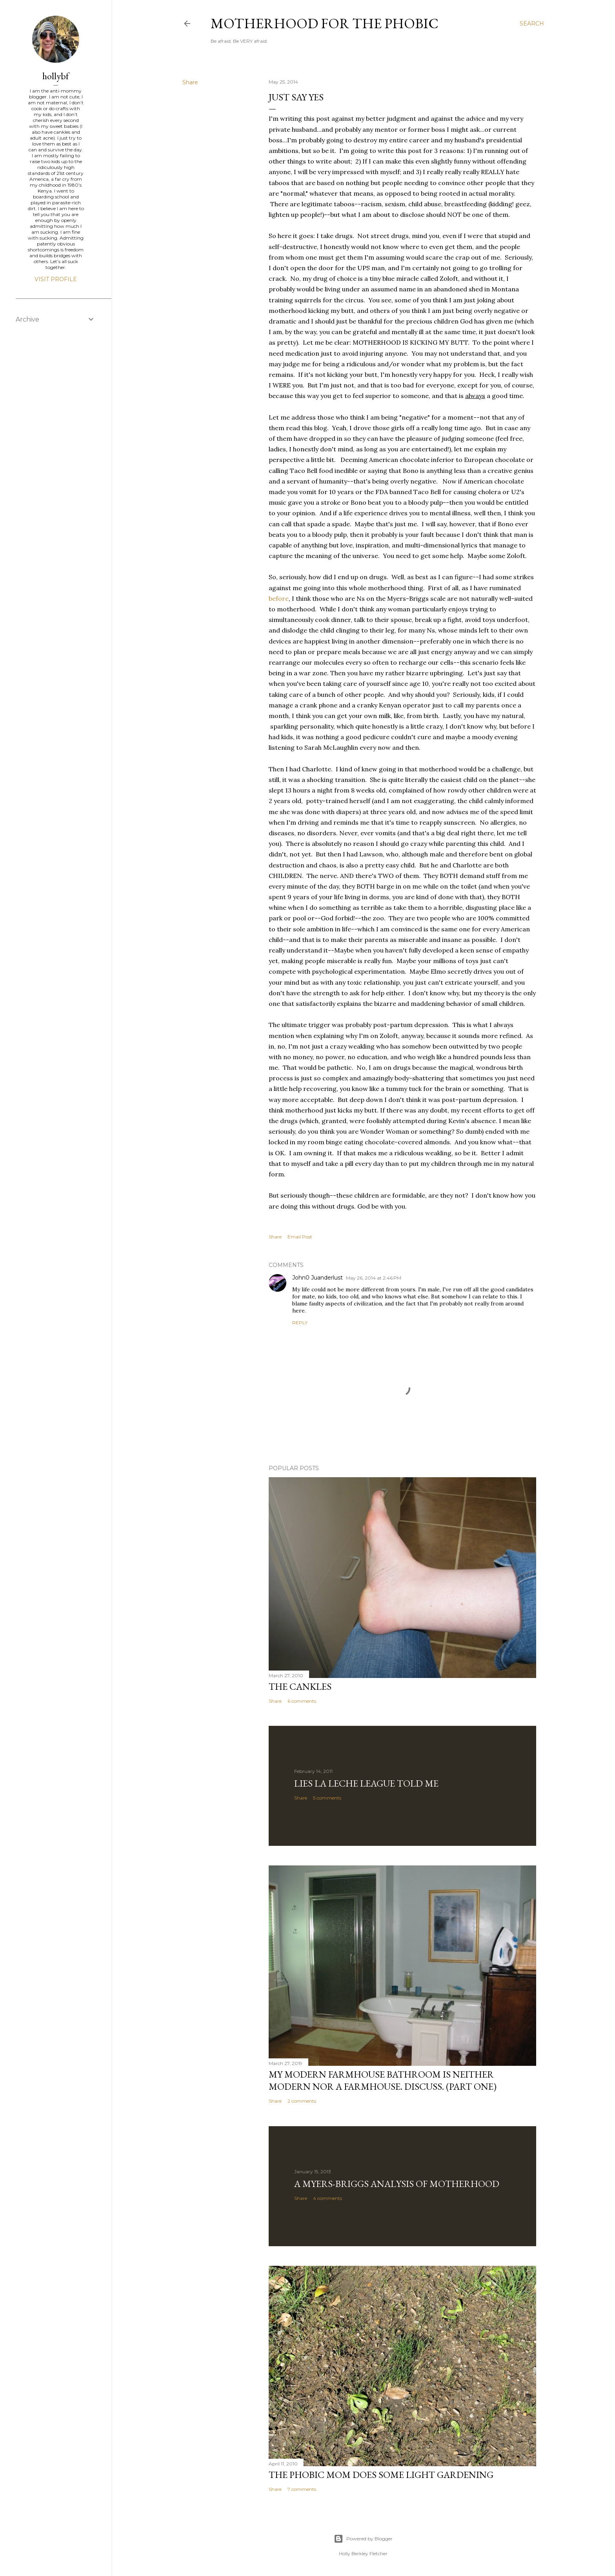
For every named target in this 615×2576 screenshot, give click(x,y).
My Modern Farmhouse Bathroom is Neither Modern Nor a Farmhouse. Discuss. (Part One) (383, 2080)
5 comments (327, 1798)
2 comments (301, 2101)
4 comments (327, 2198)
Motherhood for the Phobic (325, 23)
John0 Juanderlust (317, 1277)
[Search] (532, 23)
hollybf (55, 76)
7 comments (301, 2489)
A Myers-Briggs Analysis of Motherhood (396, 2184)
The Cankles (300, 1686)
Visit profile (56, 279)
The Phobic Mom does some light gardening (381, 2475)
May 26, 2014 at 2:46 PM (373, 1278)
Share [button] (190, 82)
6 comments (301, 1701)
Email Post (299, 1237)
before (279, 598)
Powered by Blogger (363, 2538)
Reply (300, 1322)
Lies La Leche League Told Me (366, 1783)
